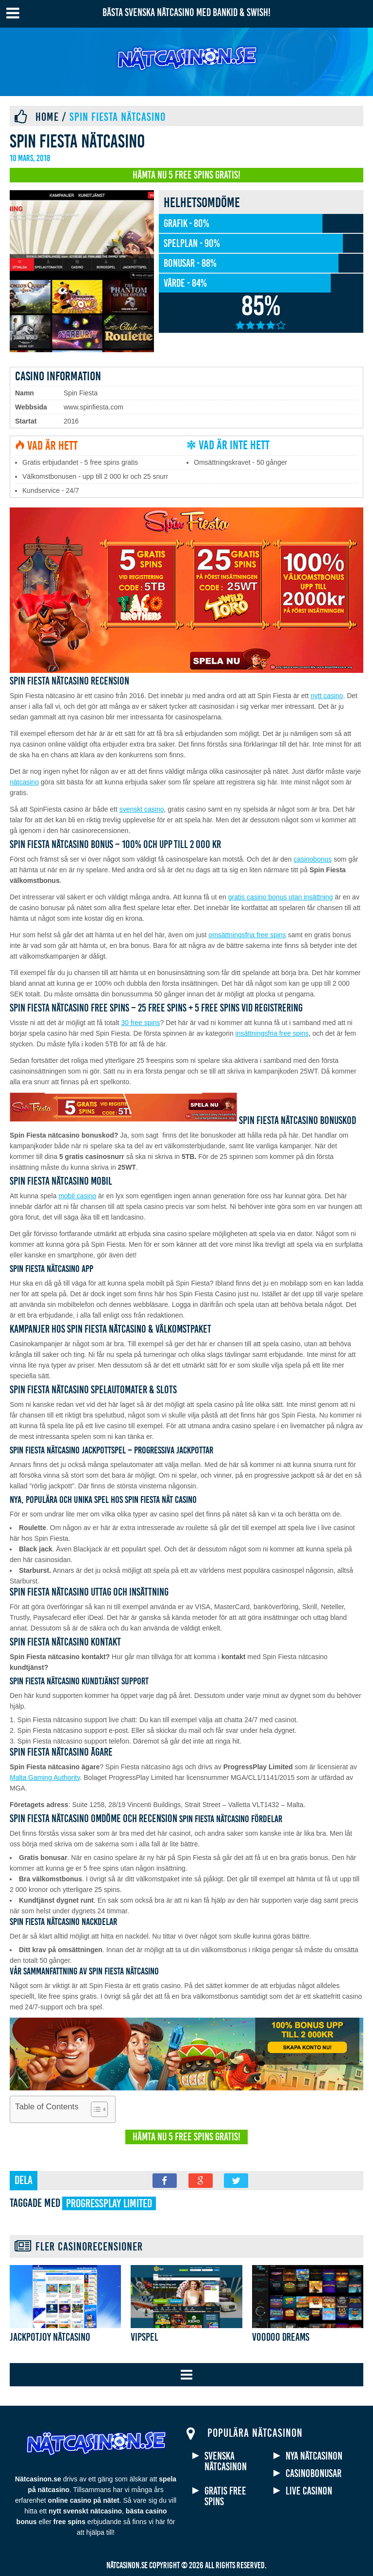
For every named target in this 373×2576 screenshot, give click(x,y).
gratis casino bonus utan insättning (280, 897)
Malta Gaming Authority (45, 1777)
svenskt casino (141, 809)
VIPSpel (144, 2337)
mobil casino (77, 1196)
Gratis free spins (225, 2496)
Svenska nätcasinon (225, 2461)
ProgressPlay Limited (109, 2203)
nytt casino (326, 696)
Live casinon (309, 2491)
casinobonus (312, 859)
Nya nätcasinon (314, 2456)
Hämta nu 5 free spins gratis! (186, 175)
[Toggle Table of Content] (94, 2109)
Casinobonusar (313, 2473)
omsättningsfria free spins (247, 935)
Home (47, 117)
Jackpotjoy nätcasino (50, 2337)
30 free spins (140, 1023)
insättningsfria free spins (272, 1033)
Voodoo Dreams (280, 2337)
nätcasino (24, 782)
